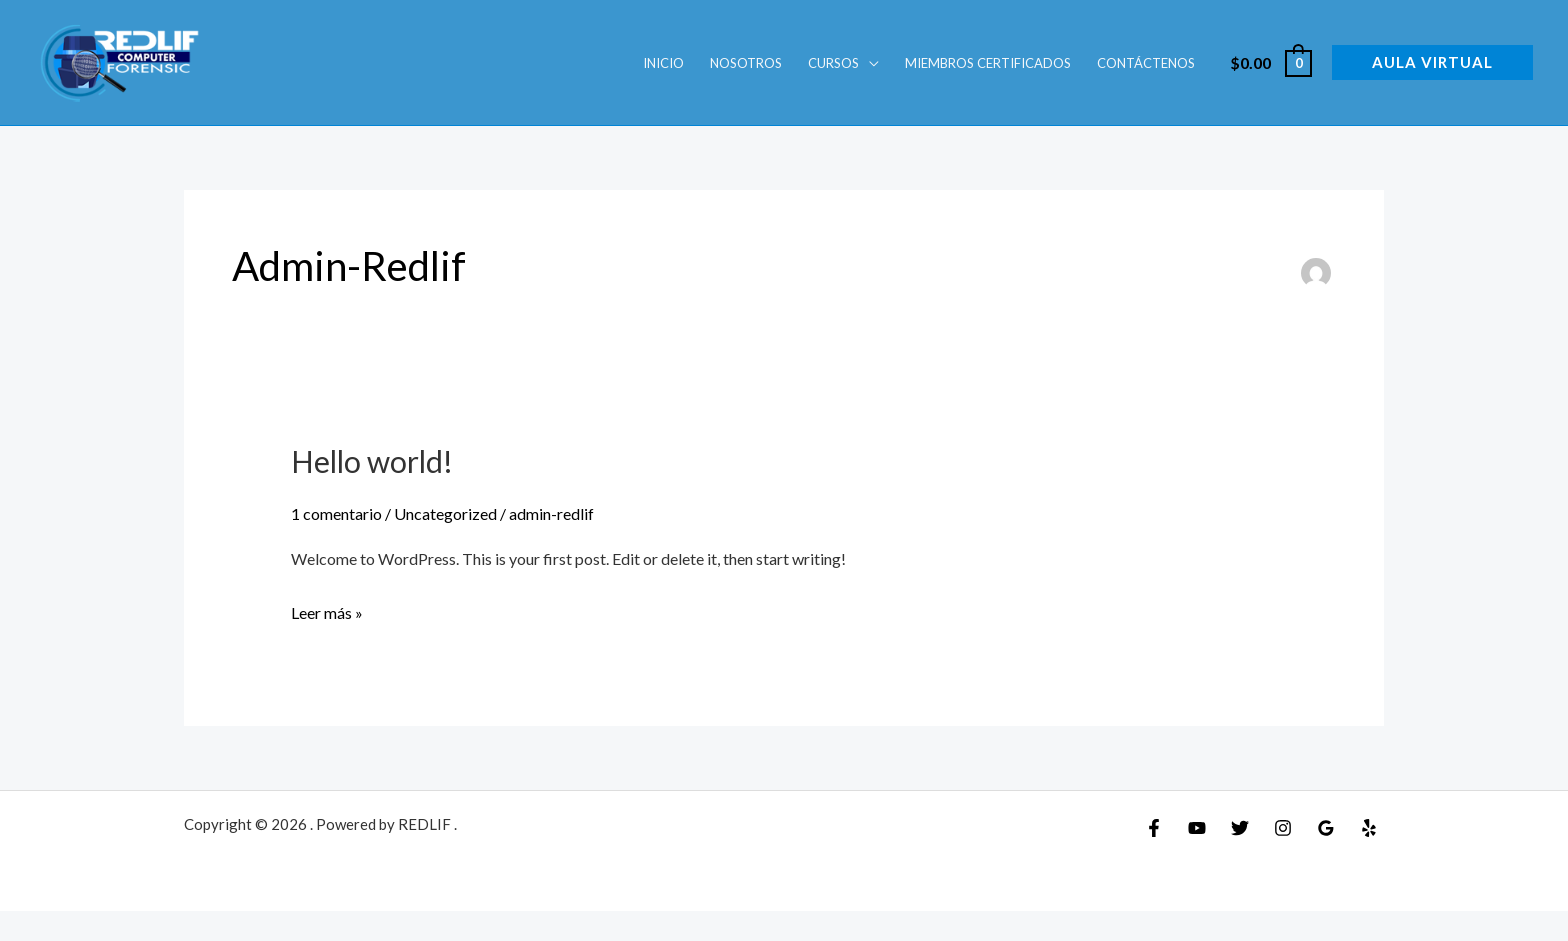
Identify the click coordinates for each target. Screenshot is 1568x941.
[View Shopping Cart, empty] (1270, 62)
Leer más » (327, 610)
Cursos (833, 63)
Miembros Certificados (988, 63)
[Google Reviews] (1326, 828)
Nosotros (746, 63)
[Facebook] (1154, 828)
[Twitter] (1240, 828)
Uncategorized (445, 513)
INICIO (663, 63)
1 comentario (336, 513)
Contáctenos (1146, 63)
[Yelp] (1369, 828)
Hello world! (372, 461)
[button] (1432, 62)
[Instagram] (1283, 828)
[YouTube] (1197, 828)
